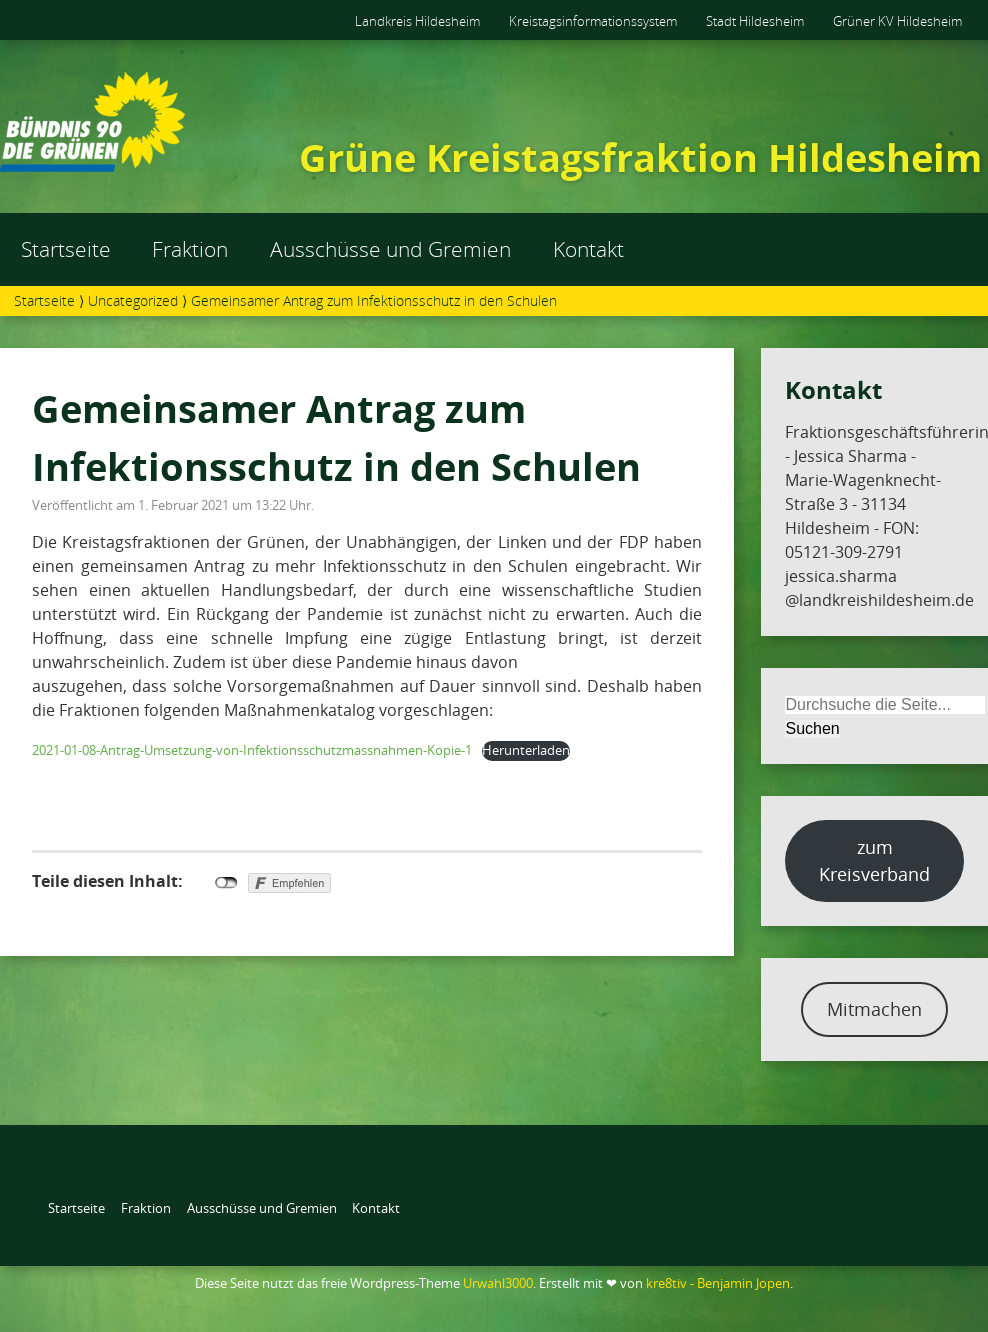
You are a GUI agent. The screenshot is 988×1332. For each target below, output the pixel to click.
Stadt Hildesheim (755, 21)
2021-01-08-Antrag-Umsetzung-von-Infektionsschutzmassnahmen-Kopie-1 (252, 750)
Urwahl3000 (498, 1283)
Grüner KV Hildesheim (897, 21)
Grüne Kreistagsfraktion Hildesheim (640, 157)
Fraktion (190, 249)
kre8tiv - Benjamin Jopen (718, 1283)
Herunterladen (526, 750)
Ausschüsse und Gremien (390, 249)
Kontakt (588, 249)
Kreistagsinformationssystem (593, 21)
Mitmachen (874, 1009)
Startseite (66, 249)
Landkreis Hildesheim (417, 21)
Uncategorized (133, 300)
